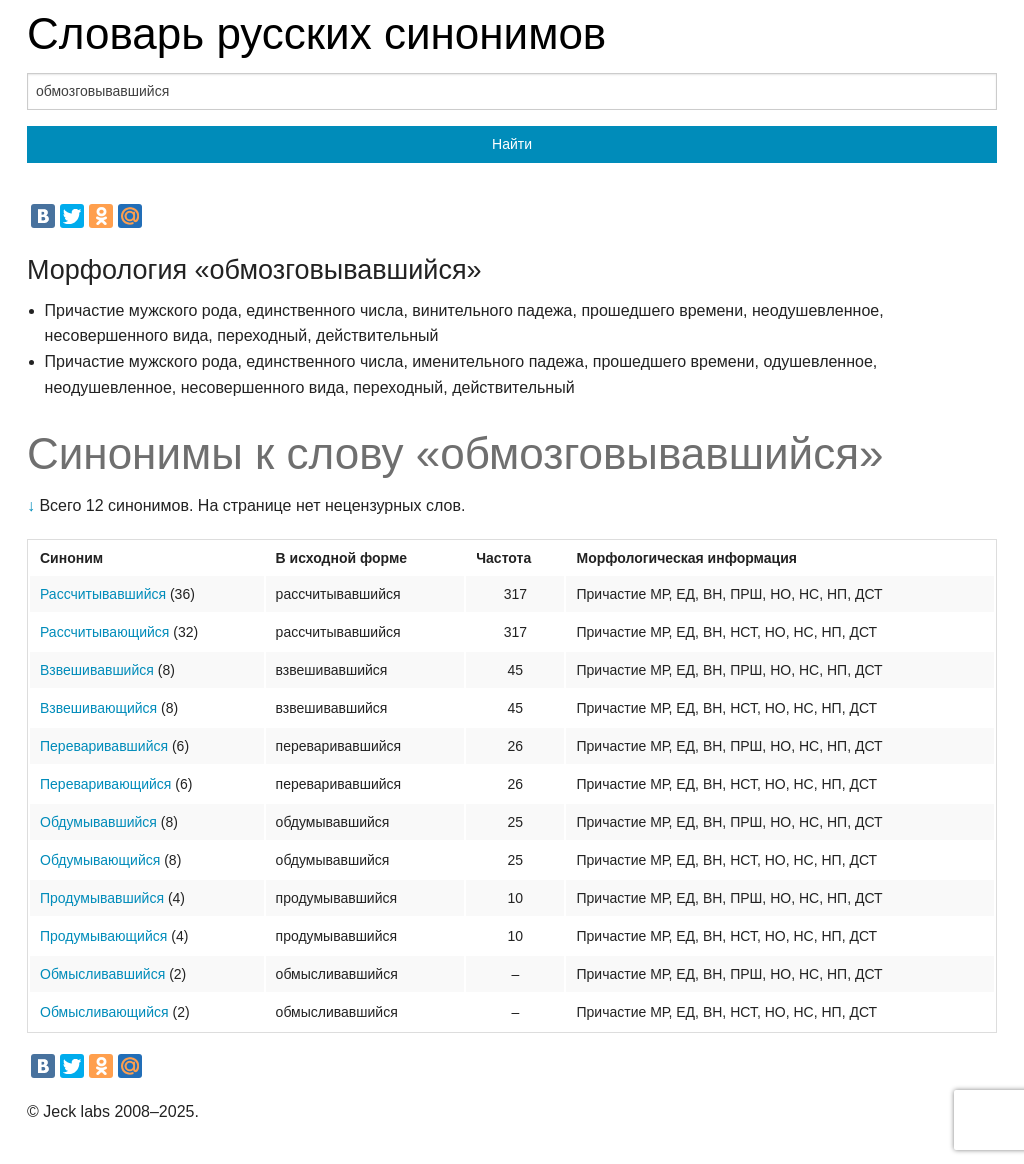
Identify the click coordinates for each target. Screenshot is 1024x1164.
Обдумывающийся (100, 860)
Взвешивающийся (98, 708)
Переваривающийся (105, 784)
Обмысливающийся (104, 1012)
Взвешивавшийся (97, 670)
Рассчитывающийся (104, 632)
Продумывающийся (103, 936)
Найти (512, 144)
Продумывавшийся (102, 898)
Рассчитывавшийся (103, 594)
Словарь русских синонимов (316, 33)
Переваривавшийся (104, 746)
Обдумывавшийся (98, 822)
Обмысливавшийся (102, 974)
